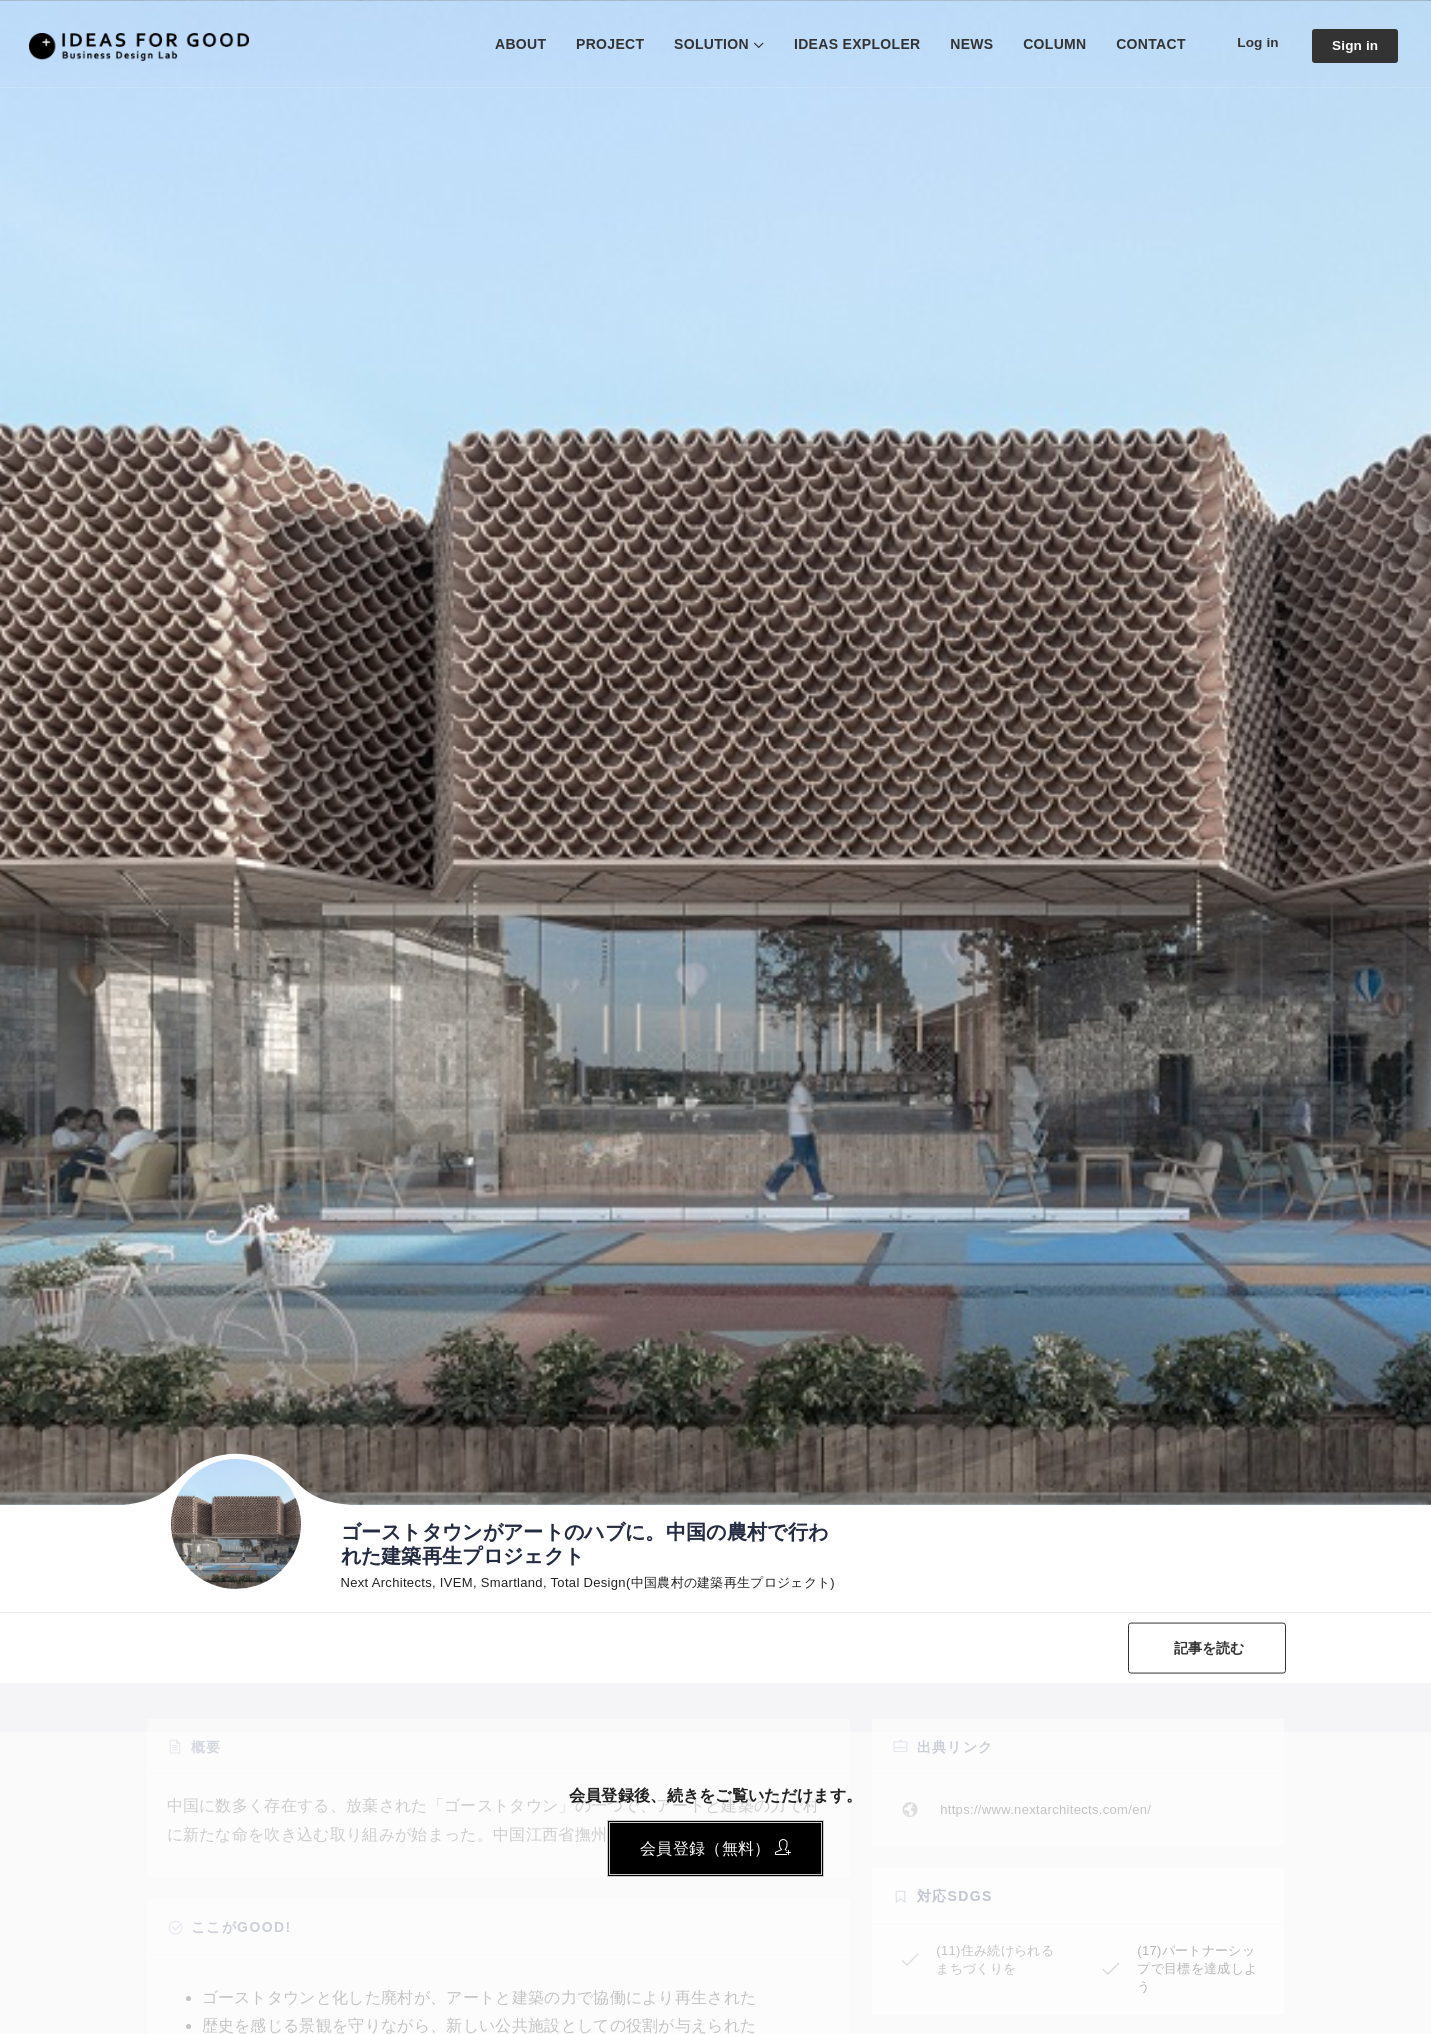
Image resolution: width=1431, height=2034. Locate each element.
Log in (1255, 43)
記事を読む (1208, 1647)
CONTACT (1148, 44)
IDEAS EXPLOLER (853, 44)
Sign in (1354, 45)
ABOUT (516, 44)
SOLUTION (707, 44)
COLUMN (1051, 44)
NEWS (968, 44)
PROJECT (606, 44)
